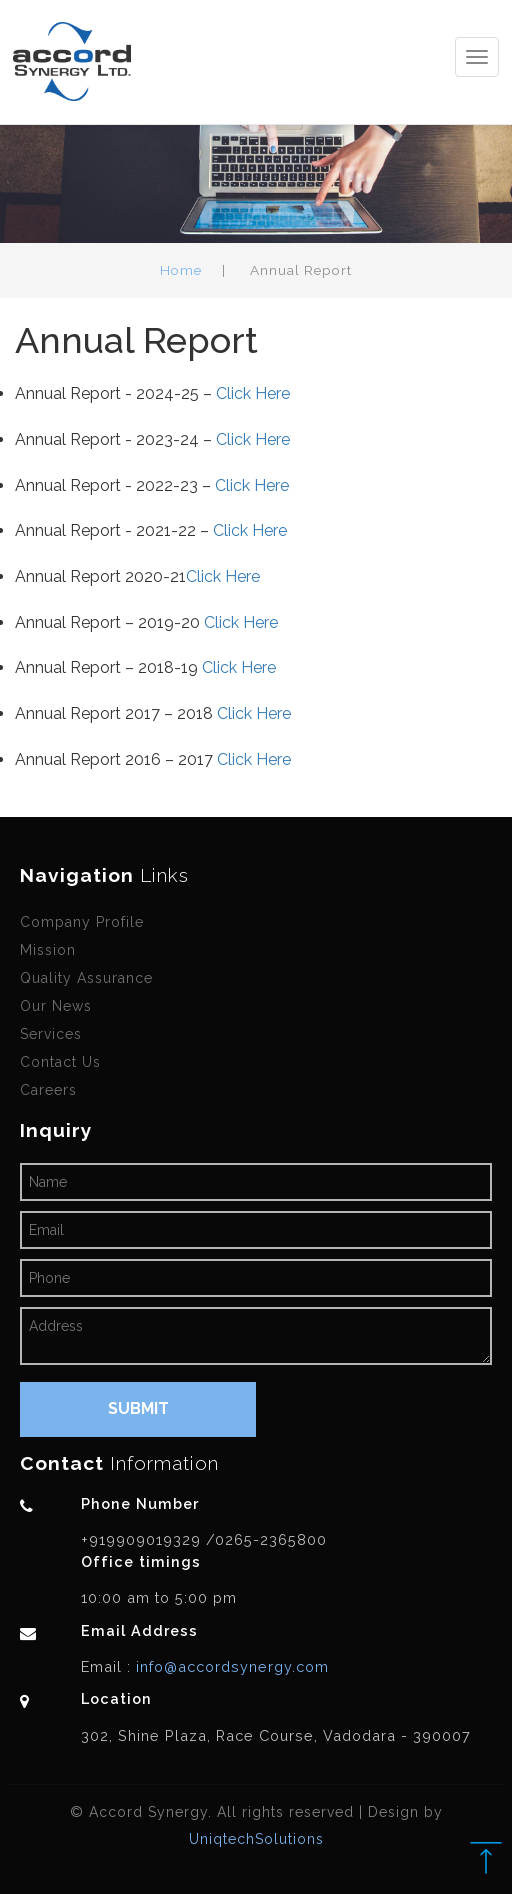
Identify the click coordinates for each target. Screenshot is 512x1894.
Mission (48, 950)
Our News (56, 1006)
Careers (48, 1090)
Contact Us (60, 1062)
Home (181, 270)
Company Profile (82, 922)
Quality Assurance (86, 978)
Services (51, 1034)
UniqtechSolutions (256, 1839)
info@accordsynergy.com (230, 1666)
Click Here (253, 393)
